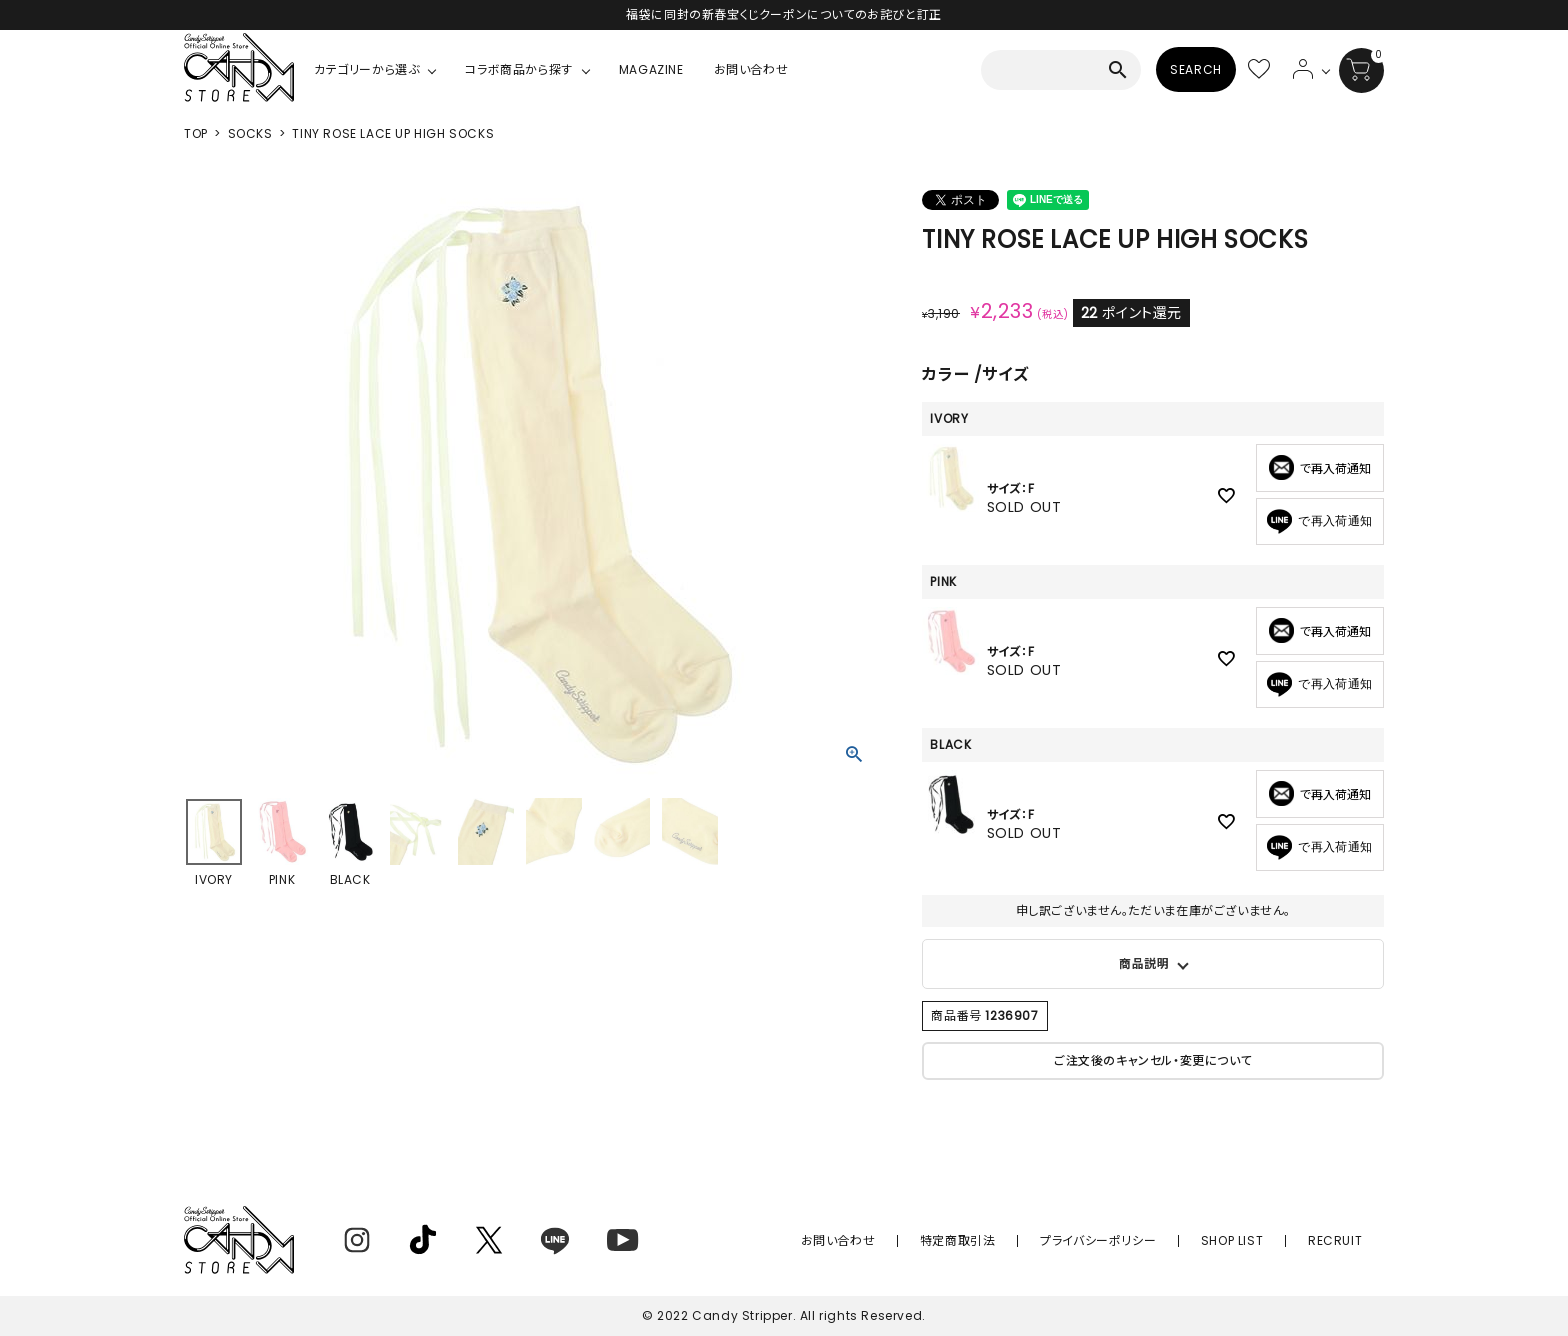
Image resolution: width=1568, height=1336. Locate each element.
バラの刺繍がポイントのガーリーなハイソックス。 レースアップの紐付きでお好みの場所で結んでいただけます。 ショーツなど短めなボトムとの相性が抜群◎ (1153, 964)
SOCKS (250, 133)
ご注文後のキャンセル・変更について (1153, 1060)
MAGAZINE (651, 69)
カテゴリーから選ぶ (366, 69)
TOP (196, 133)
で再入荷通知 (1319, 521)
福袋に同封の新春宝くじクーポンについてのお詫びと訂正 (784, 14)
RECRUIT (1343, 1240)
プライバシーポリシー (1137, 1240)
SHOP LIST (1255, 1240)
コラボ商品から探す (518, 69)
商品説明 (1144, 963)
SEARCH (1196, 69)
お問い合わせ (751, 69)
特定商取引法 (1013, 1240)
